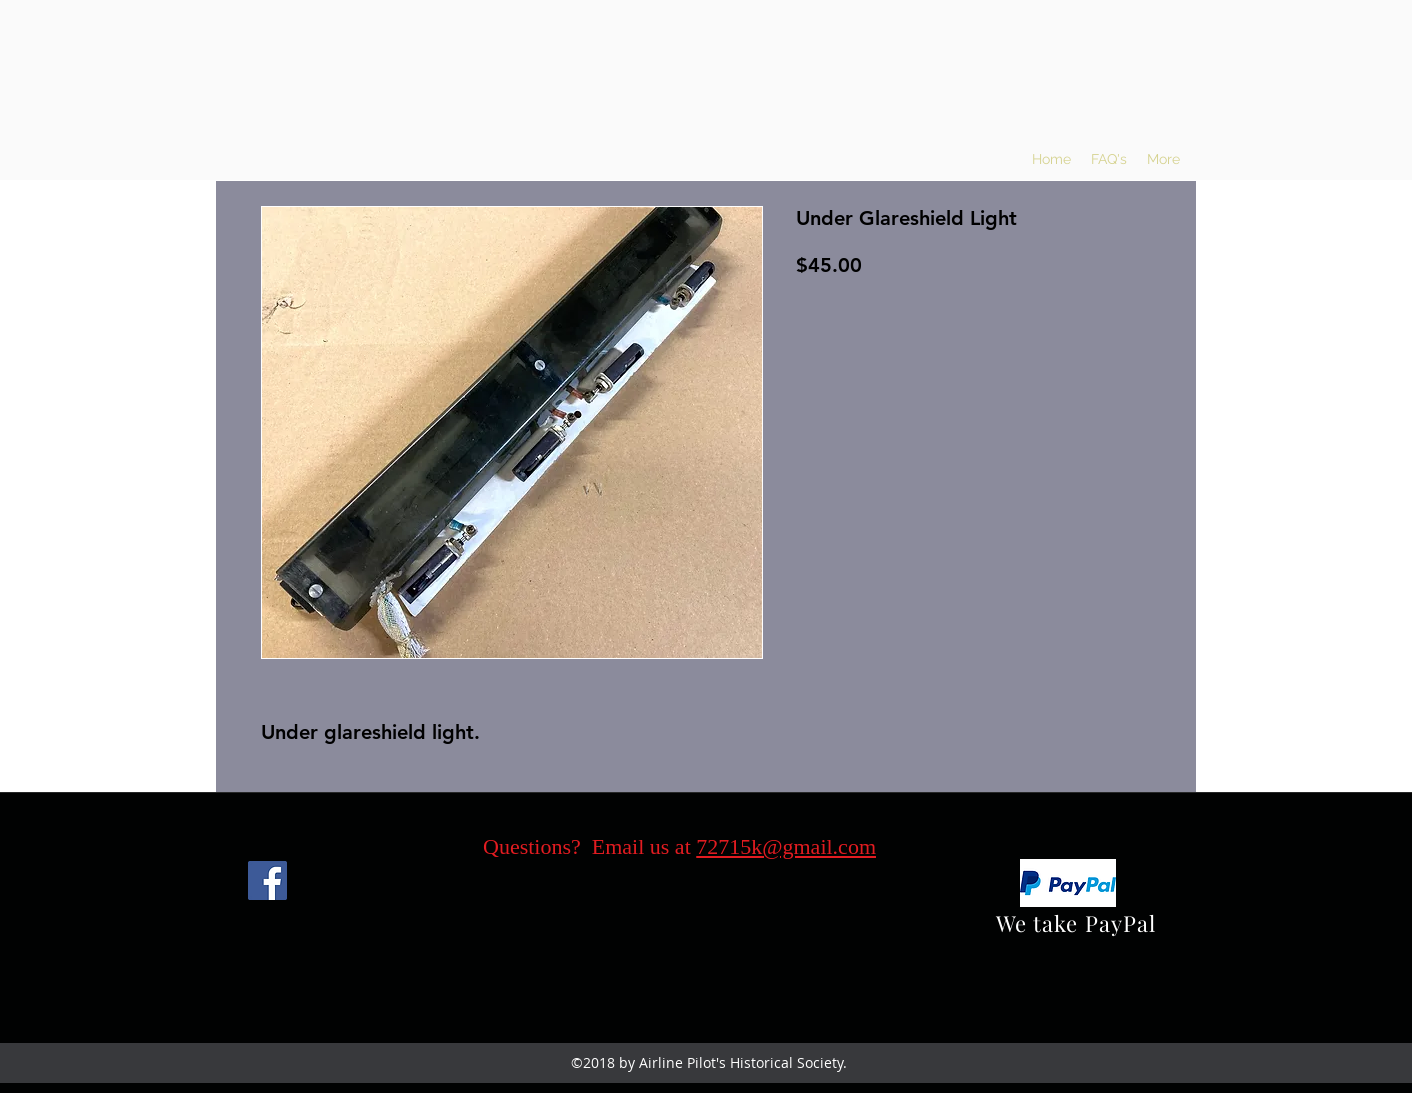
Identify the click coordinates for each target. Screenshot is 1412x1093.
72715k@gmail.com (786, 846)
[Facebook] (267, 880)
